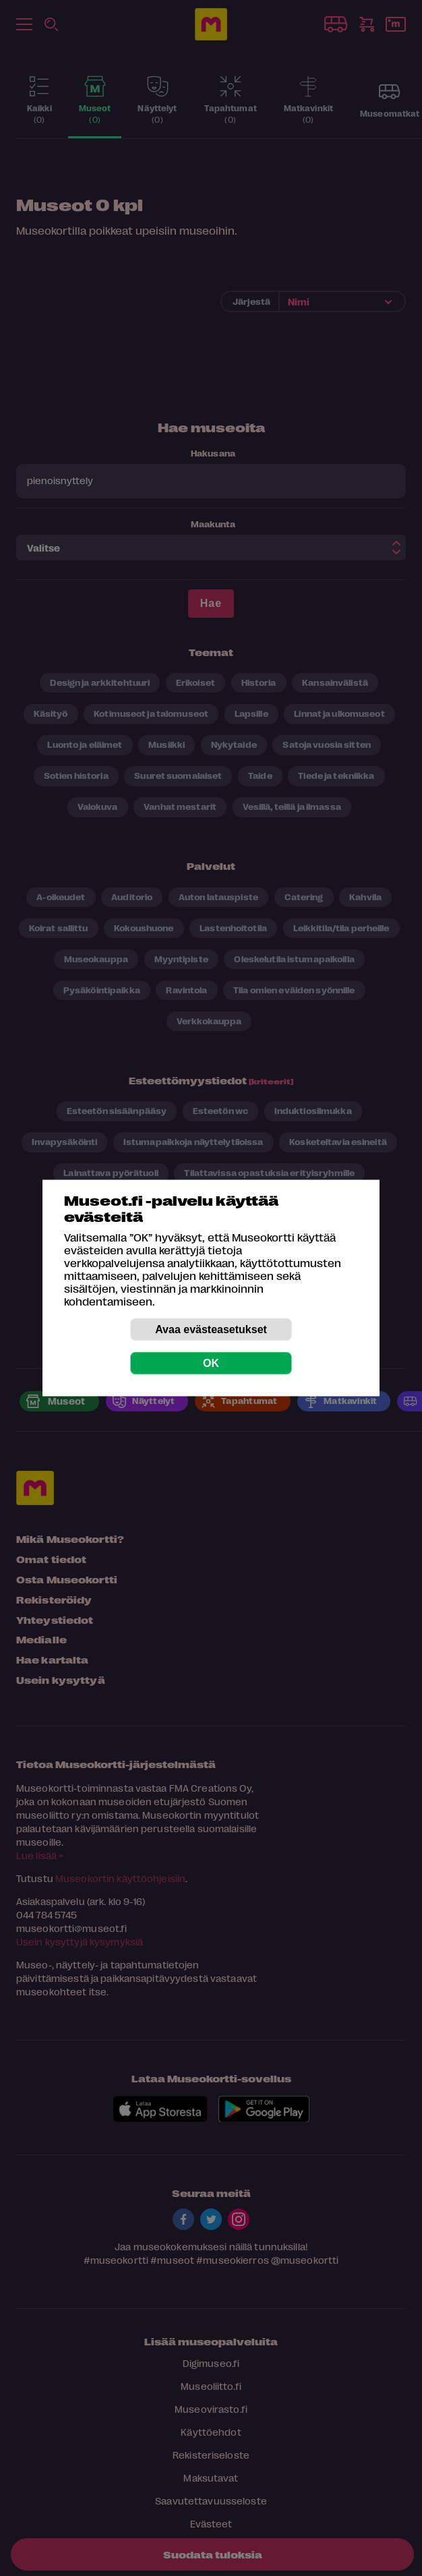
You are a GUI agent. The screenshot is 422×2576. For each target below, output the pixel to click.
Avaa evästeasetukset (211, 1329)
